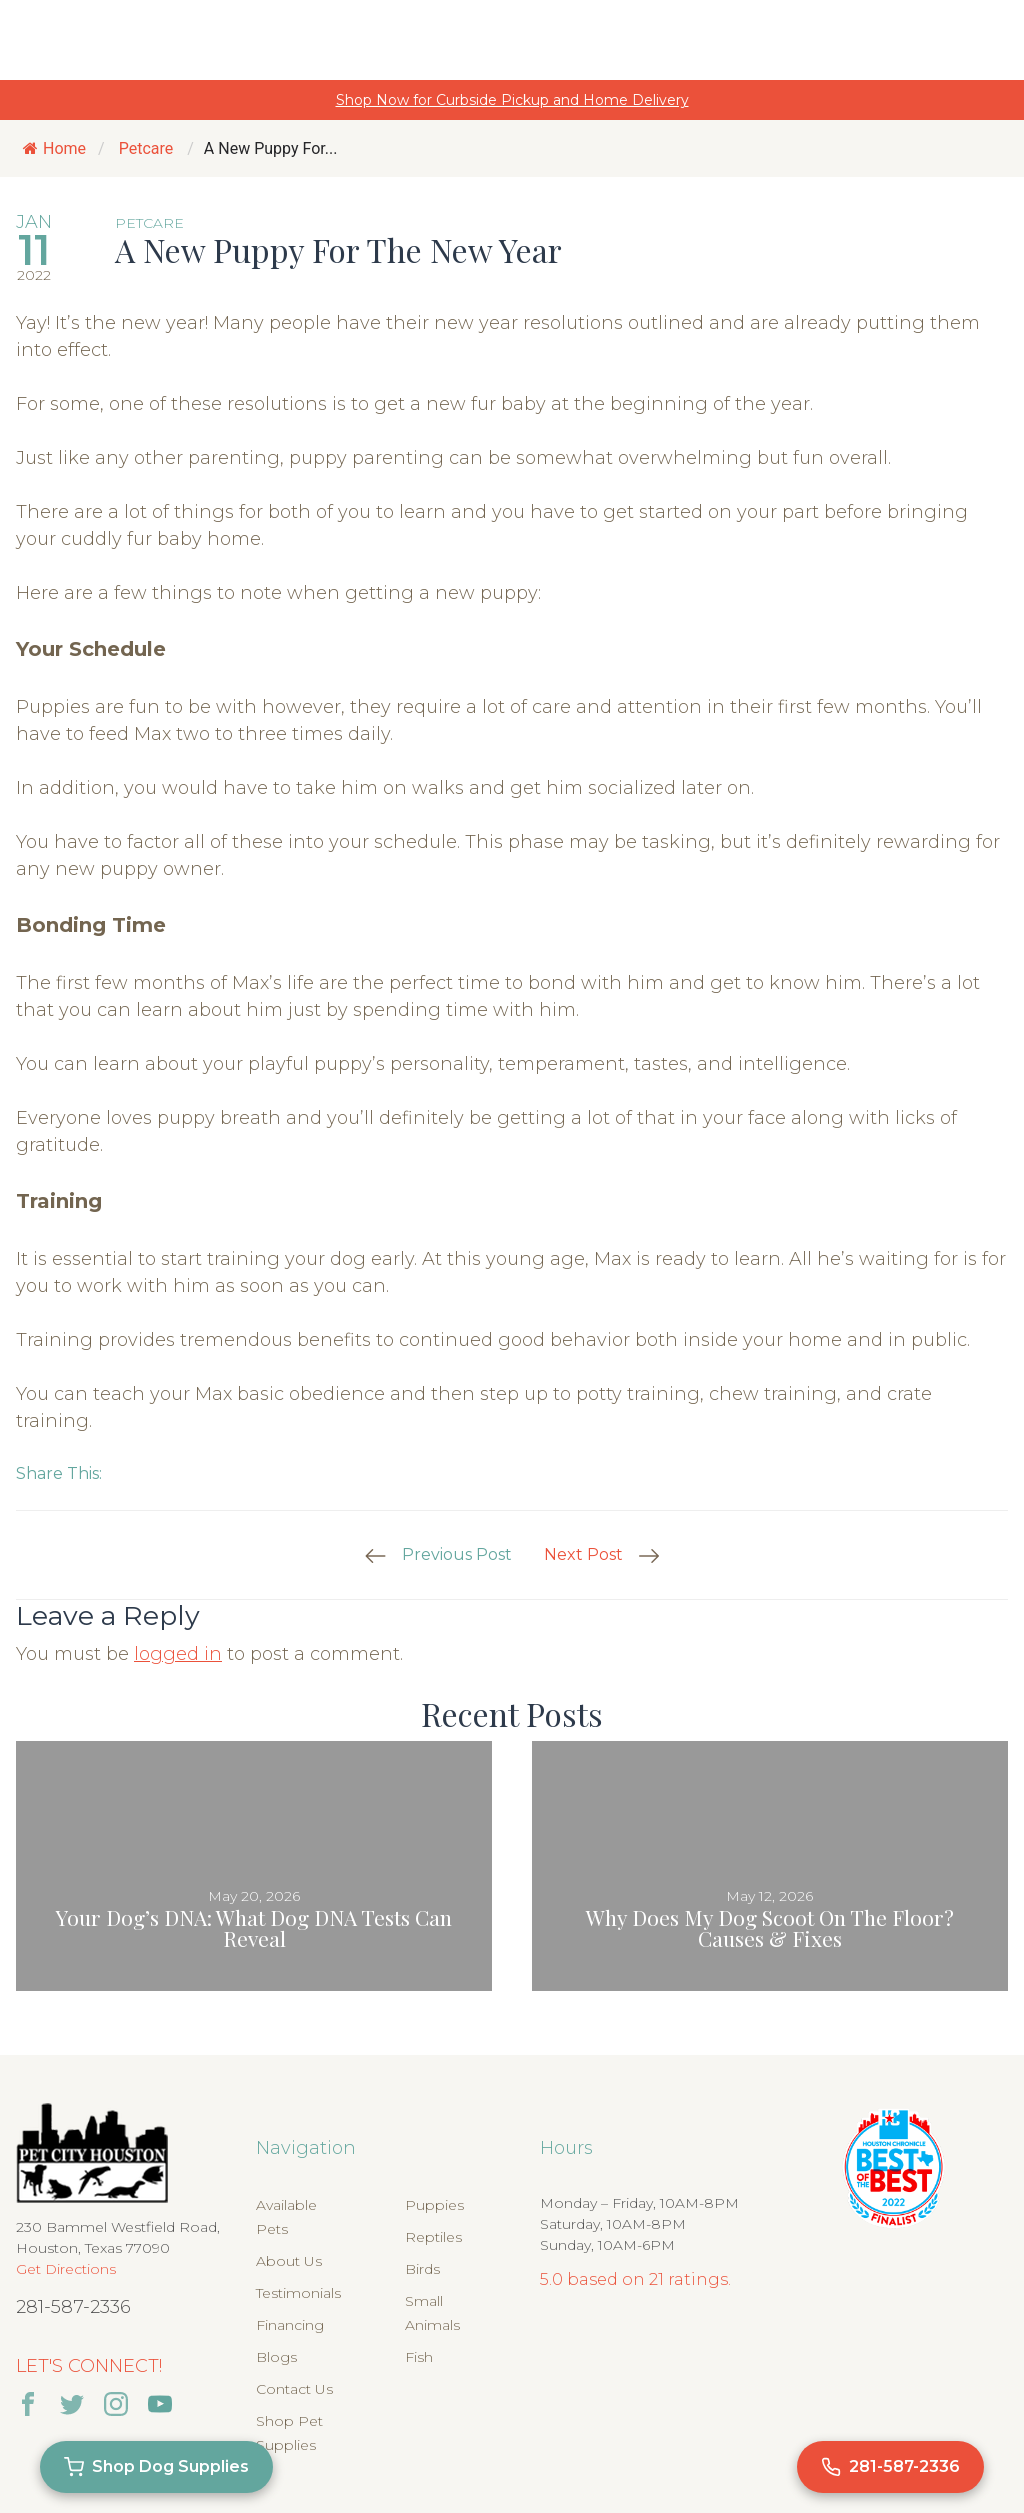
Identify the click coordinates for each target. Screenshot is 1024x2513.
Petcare (146, 148)
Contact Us (294, 2389)
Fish (419, 2357)
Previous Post (457, 1554)
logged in (178, 1654)
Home (54, 148)
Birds (422, 2269)
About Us (289, 2261)
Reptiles (433, 2237)
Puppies (434, 2205)
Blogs (276, 2357)
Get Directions (66, 2269)
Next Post (583, 1554)
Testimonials (298, 2293)
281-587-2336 (73, 2307)
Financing (290, 2325)
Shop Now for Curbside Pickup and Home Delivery (512, 100)
